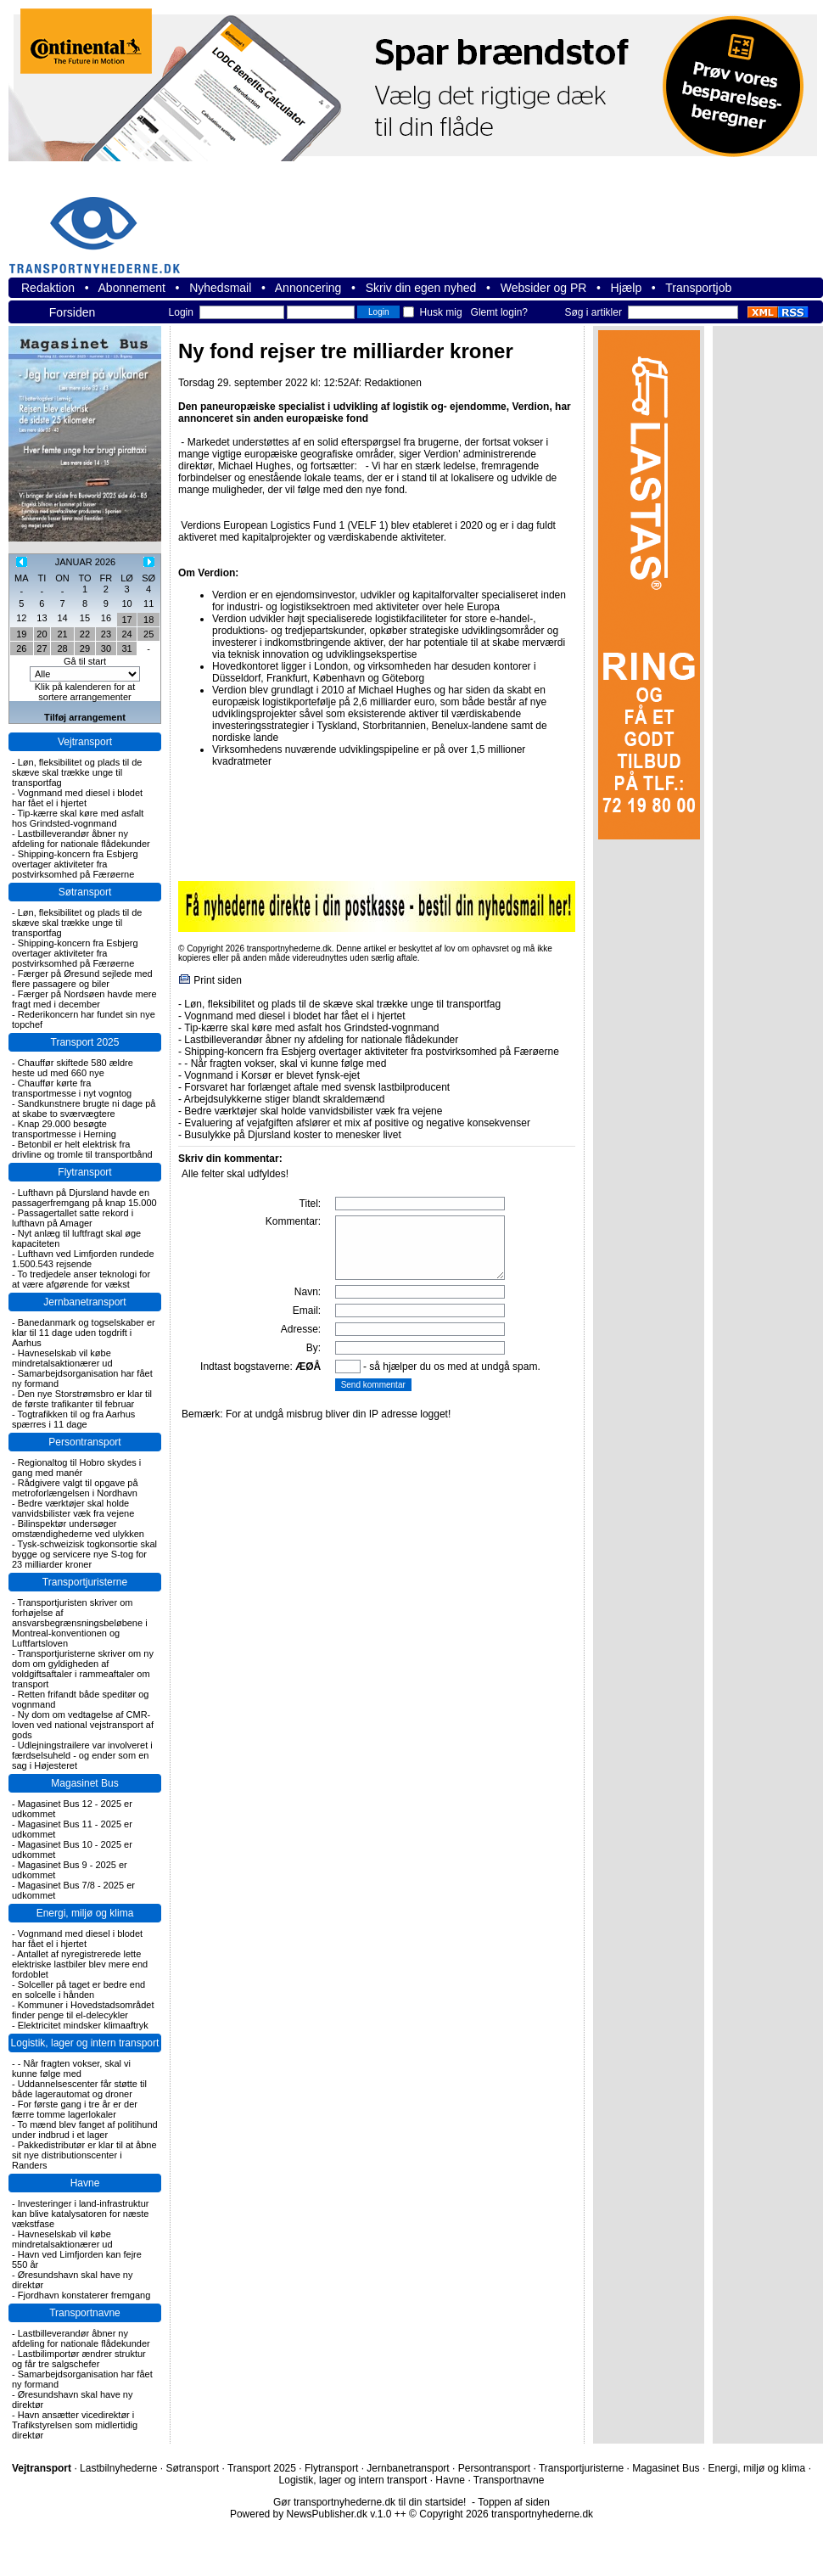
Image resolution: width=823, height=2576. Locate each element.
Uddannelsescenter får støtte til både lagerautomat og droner (79, 2089)
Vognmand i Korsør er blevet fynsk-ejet (272, 1075)
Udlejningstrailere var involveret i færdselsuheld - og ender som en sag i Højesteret (82, 1755)
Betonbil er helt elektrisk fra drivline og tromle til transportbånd (82, 1149)
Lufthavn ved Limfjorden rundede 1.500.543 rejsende (83, 1259)
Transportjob (698, 288)
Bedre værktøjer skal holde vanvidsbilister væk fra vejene (73, 1508)
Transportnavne (84, 2313)
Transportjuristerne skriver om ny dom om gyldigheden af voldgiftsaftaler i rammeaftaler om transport (83, 1668)
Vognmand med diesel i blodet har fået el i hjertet (77, 798)
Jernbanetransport (84, 1302)
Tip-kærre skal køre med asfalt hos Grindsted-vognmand (77, 818)
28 (62, 648)
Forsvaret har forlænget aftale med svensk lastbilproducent (317, 1087)
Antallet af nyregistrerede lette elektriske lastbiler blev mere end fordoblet (80, 1964)
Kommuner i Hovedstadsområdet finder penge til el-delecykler (83, 2010)
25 (148, 634)
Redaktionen (392, 383)
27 (41, 648)
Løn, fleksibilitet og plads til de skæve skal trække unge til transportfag (77, 772)
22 (85, 634)
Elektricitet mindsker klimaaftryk (83, 2025)
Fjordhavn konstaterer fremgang (84, 2295)
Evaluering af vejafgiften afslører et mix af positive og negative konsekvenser (357, 1123)
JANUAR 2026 (85, 562)
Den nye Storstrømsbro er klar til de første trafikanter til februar (82, 1399)
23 (106, 634)
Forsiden (72, 312)
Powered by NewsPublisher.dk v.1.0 (311, 2514)
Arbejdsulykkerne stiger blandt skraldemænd (284, 1099)
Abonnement (131, 288)
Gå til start (85, 661)
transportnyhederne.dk (101, 224)
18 (148, 620)
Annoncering (308, 288)
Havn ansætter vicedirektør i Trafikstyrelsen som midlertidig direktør (74, 2425)
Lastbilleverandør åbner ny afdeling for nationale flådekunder (81, 838)
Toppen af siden (514, 2502)
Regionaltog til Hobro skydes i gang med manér (76, 1467)
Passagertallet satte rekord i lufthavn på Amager (72, 1218)
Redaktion (48, 288)
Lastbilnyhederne (118, 2468)
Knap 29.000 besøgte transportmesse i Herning (64, 1129)
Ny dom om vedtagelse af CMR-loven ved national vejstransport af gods (83, 1724)
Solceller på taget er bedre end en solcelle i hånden (78, 1989)
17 (126, 620)
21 (62, 634)
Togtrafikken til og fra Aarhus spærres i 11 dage (73, 1419)
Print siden (217, 980)
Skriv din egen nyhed (421, 288)
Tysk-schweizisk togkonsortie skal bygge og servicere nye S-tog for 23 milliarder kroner (84, 1554)
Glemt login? (499, 312)
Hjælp (626, 288)
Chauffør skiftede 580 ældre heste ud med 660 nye (72, 1068)
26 (21, 648)
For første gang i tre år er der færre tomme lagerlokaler (74, 2109)
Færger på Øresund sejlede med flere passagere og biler (82, 978)
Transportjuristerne (84, 1582)
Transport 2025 (85, 1042)
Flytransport (84, 1172)
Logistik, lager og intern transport (85, 2043)
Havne (85, 2183)
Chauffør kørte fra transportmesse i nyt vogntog (72, 1088)
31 (126, 648)
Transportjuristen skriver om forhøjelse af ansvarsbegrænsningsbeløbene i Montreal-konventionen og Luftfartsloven (80, 1622)
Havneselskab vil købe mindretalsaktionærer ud (62, 1358)
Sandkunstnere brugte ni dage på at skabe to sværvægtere (83, 1108)
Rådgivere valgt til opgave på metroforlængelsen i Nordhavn (75, 1488)
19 (21, 634)
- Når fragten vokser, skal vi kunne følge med (71, 2068)
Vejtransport (85, 742)
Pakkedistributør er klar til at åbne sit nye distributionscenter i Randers (84, 2155)
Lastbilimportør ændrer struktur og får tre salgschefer (79, 2359)
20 (41, 634)
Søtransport (85, 892)
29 (85, 648)
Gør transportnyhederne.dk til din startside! (369, 2502)
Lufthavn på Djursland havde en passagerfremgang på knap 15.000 (84, 1197)
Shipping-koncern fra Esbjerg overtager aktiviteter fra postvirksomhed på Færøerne (75, 864)
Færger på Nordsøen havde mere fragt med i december (84, 999)
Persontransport (84, 1442)
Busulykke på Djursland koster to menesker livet (292, 1135)
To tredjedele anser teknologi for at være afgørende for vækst (81, 1279)
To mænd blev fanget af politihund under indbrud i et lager (85, 2129)
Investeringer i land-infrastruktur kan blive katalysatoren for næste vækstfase (80, 2213)
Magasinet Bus (84, 1783)
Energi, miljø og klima (85, 1913)
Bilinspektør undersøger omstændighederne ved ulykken (78, 1528)
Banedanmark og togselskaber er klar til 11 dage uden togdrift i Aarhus (83, 1332)
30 (106, 648)
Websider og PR (544, 288)
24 (126, 634)
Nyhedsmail (220, 288)
